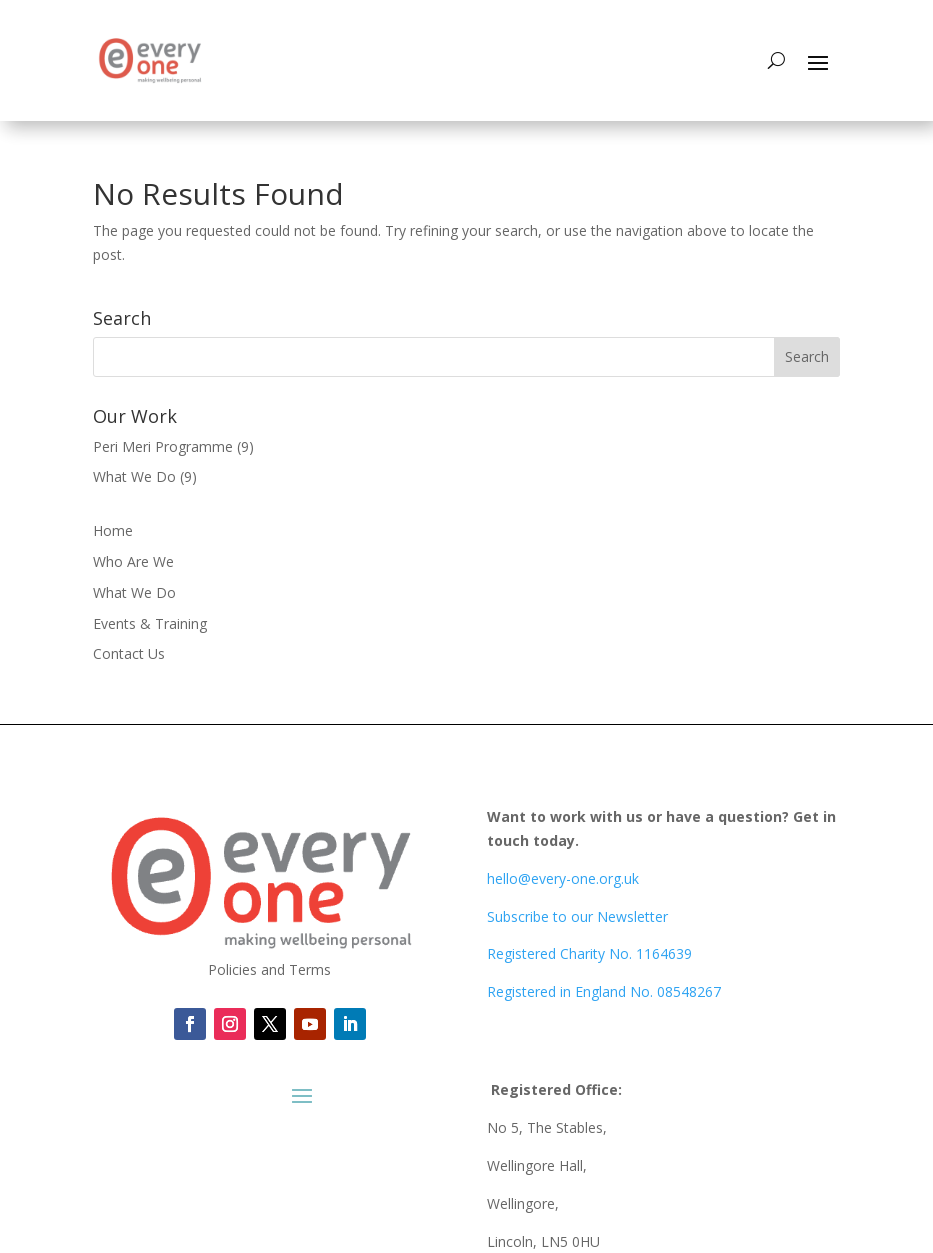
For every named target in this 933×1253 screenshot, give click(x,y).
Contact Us (129, 653)
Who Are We (133, 561)
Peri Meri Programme (163, 446)
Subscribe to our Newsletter (577, 916)
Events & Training (150, 623)
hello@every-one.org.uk (563, 878)
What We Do (134, 476)
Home (113, 530)
